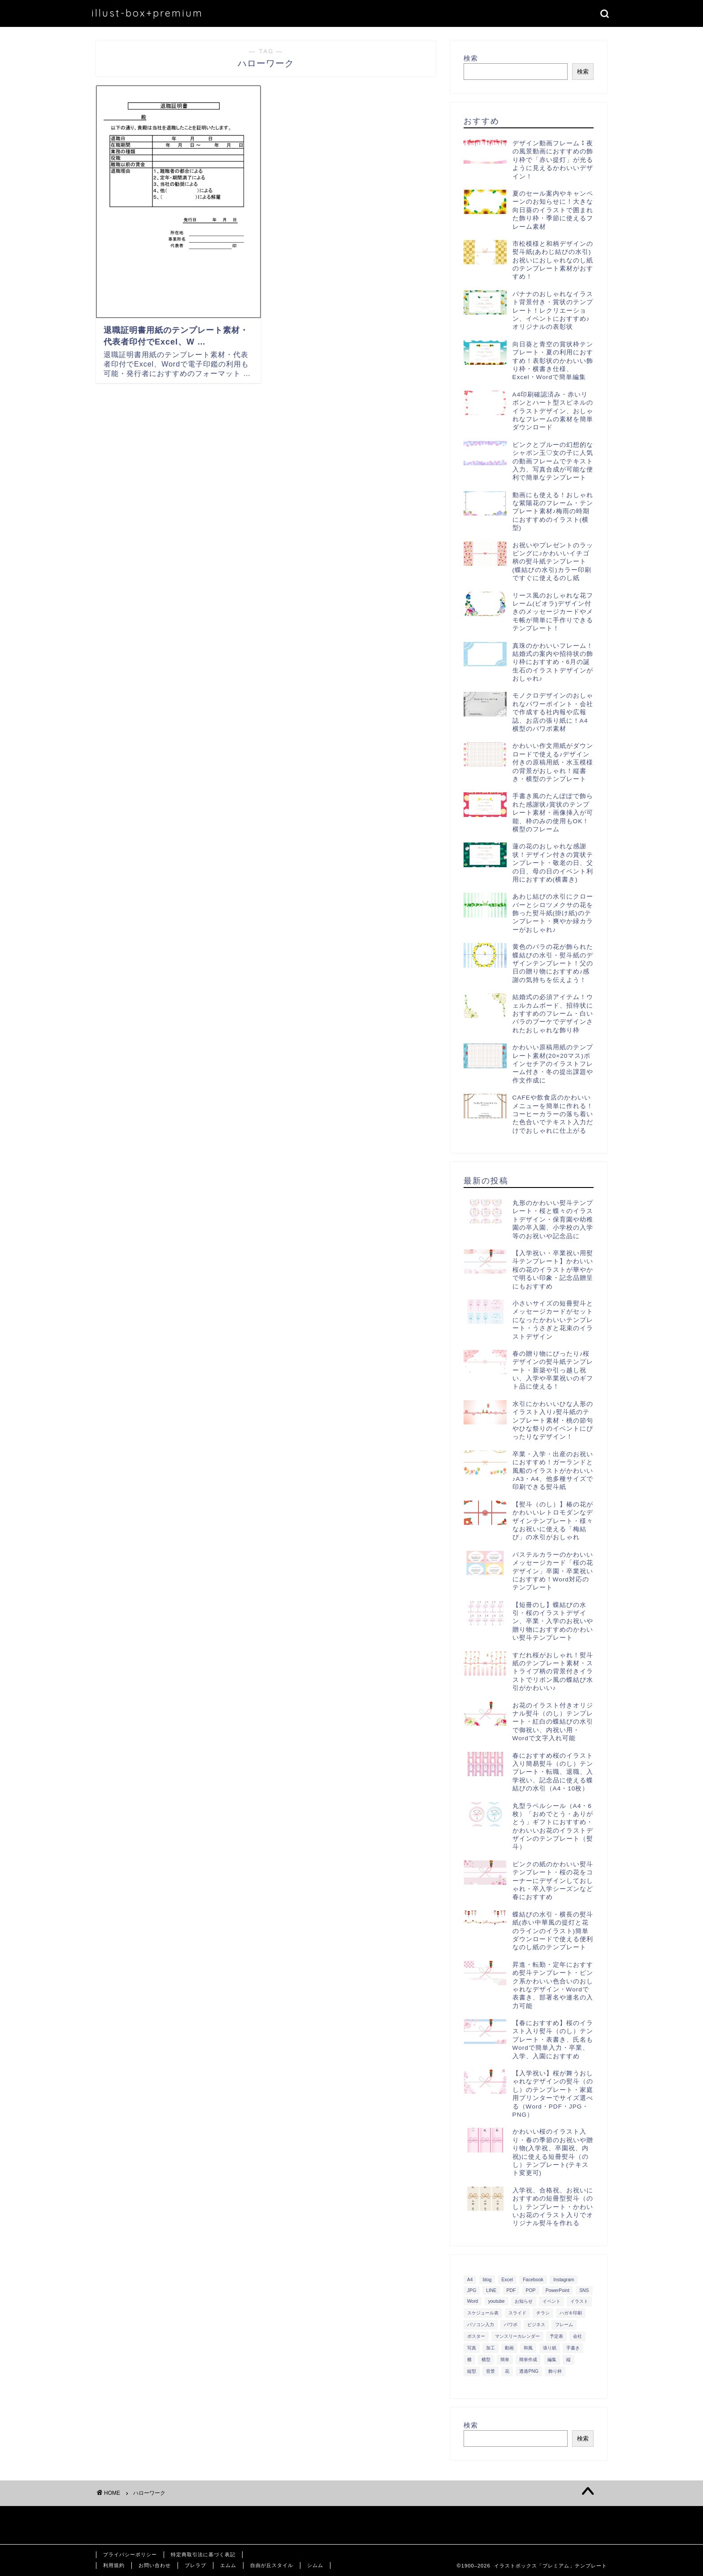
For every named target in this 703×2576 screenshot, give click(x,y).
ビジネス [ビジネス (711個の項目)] (536, 2324)
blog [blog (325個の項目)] (487, 2279)
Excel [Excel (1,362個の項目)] (507, 2279)
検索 (471, 58)
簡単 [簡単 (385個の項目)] (504, 2359)
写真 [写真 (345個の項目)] (471, 2347)
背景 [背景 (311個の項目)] (490, 2371)
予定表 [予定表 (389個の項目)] (556, 2336)
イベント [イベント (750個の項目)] (551, 2301)
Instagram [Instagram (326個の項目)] (563, 2279)
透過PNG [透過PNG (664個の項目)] (528, 2371)
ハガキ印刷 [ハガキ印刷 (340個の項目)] (571, 2312)
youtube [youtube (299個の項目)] (496, 2301)
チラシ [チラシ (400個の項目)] (543, 2312)
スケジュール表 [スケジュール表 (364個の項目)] (483, 2312)
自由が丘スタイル (271, 2565)
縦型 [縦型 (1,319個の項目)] (471, 2371)
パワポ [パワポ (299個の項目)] (510, 2324)
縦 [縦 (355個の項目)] (568, 2359)
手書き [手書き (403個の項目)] (573, 2347)
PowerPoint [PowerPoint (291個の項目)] (557, 2290)
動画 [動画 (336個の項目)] (509, 2347)
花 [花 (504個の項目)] (507, 2371)
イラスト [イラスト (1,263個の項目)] (579, 2301)
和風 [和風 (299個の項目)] (528, 2347)
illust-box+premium (147, 13)
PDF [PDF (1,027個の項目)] (511, 2290)
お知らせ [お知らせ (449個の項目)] (524, 2301)
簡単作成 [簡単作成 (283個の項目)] (528, 2359)
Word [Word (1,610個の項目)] (472, 2301)
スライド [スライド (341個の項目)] (517, 2312)
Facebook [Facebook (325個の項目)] (533, 2279)
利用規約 (114, 2565)
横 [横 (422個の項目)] (469, 2359)
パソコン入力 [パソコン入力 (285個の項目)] (480, 2324)
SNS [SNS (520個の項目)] (584, 2290)
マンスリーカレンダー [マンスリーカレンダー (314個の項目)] (517, 2336)
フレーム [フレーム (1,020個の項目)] (564, 2324)
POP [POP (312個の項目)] (531, 2290)
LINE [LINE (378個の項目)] (491, 2290)
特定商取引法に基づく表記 (203, 2554)
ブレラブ (195, 2565)
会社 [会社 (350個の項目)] (577, 2336)
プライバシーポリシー (130, 2554)
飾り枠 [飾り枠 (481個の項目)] (555, 2371)
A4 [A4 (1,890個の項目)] (470, 2279)
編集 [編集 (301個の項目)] (551, 2359)
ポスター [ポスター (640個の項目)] (476, 2336)
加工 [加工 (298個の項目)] (490, 2347)
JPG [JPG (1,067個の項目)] (471, 2290)
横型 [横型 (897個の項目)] (486, 2359)
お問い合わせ (155, 2565)
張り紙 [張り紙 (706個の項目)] (549, 2347)
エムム (228, 2565)
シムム (315, 2565)
